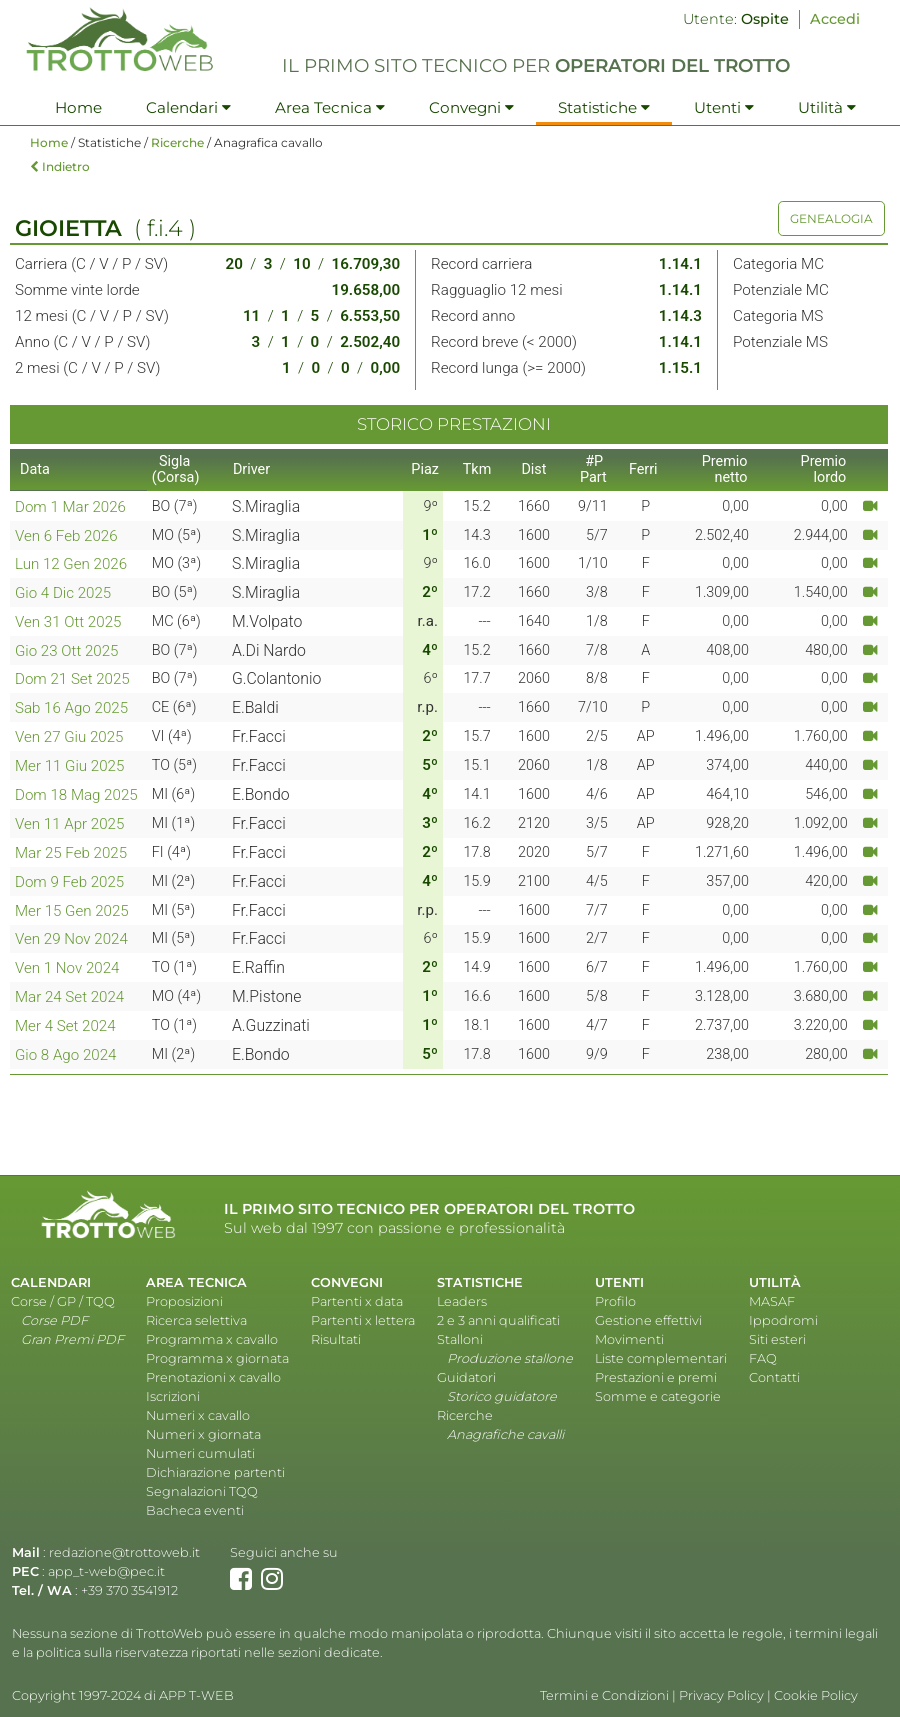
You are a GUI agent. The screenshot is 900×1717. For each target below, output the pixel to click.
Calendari (188, 107)
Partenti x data (357, 1301)
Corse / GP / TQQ (63, 1301)
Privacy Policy (721, 1695)
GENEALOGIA (831, 218)
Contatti (774, 1377)
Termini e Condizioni (604, 1695)
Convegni (471, 107)
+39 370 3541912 (129, 1590)
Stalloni (460, 1339)
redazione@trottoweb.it (124, 1552)
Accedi (835, 19)
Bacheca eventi (195, 1510)
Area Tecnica (330, 107)
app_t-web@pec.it (106, 1571)
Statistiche (604, 107)
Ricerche (177, 142)
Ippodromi (783, 1320)
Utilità (827, 107)
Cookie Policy (816, 1695)
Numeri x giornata (203, 1434)
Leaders (462, 1301)
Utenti (724, 107)
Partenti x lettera (363, 1320)
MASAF (772, 1301)
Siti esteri (777, 1339)
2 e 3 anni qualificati (498, 1320)
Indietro (60, 166)
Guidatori (466, 1377)
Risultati (336, 1339)
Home (78, 107)
